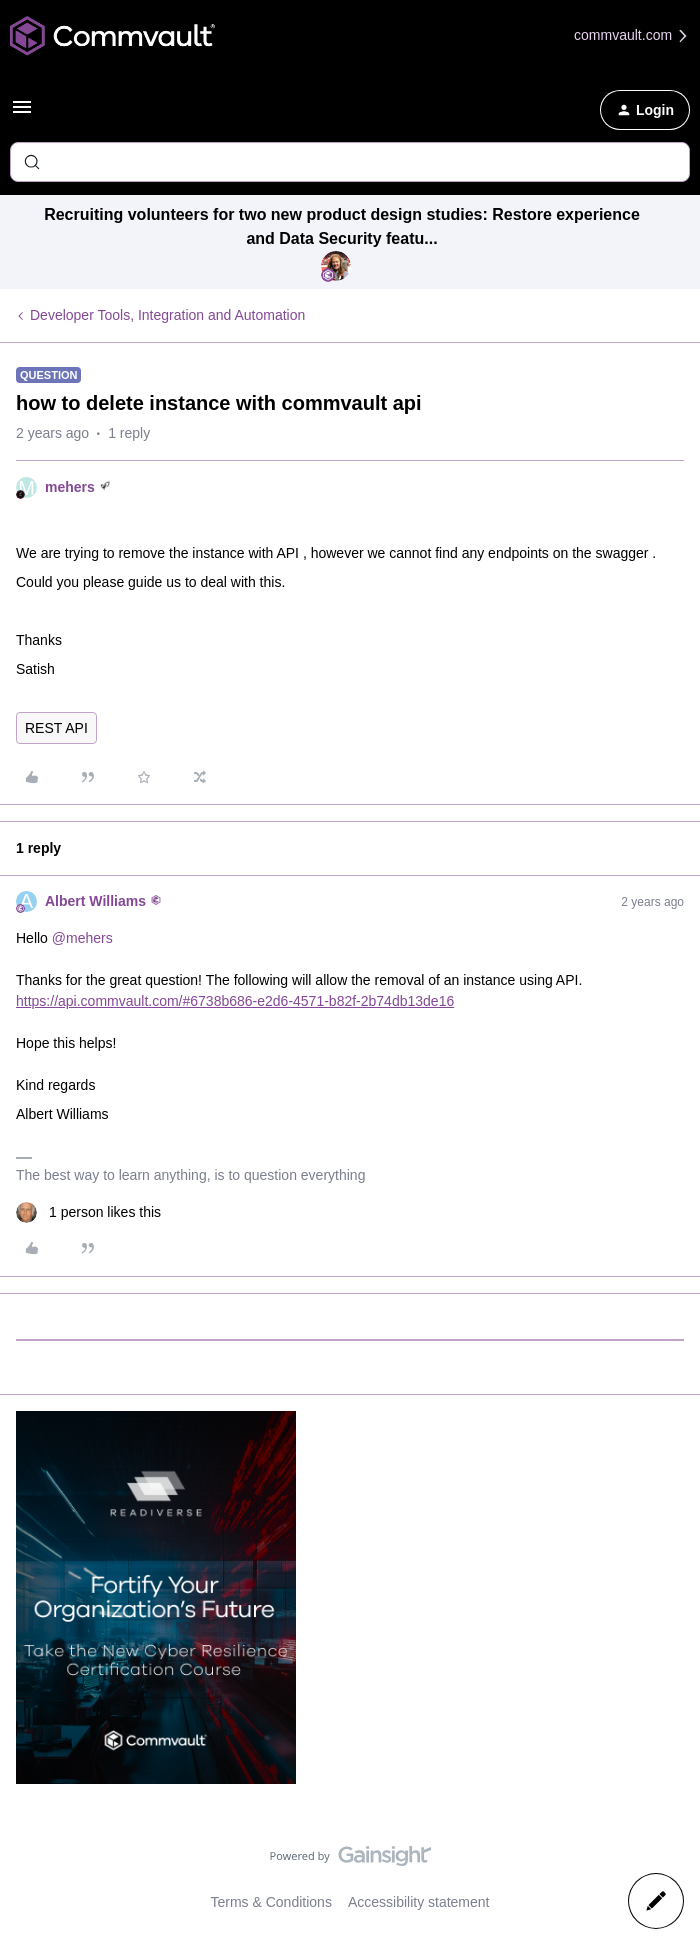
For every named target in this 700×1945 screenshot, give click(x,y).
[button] (22, 114)
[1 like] (88, 1212)
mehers (70, 487)
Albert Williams (95, 901)
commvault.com (632, 35)
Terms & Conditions (271, 1902)
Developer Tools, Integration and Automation (167, 315)
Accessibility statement (419, 1902)
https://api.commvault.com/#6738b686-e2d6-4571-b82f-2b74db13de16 (235, 1001)
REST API (56, 728)
